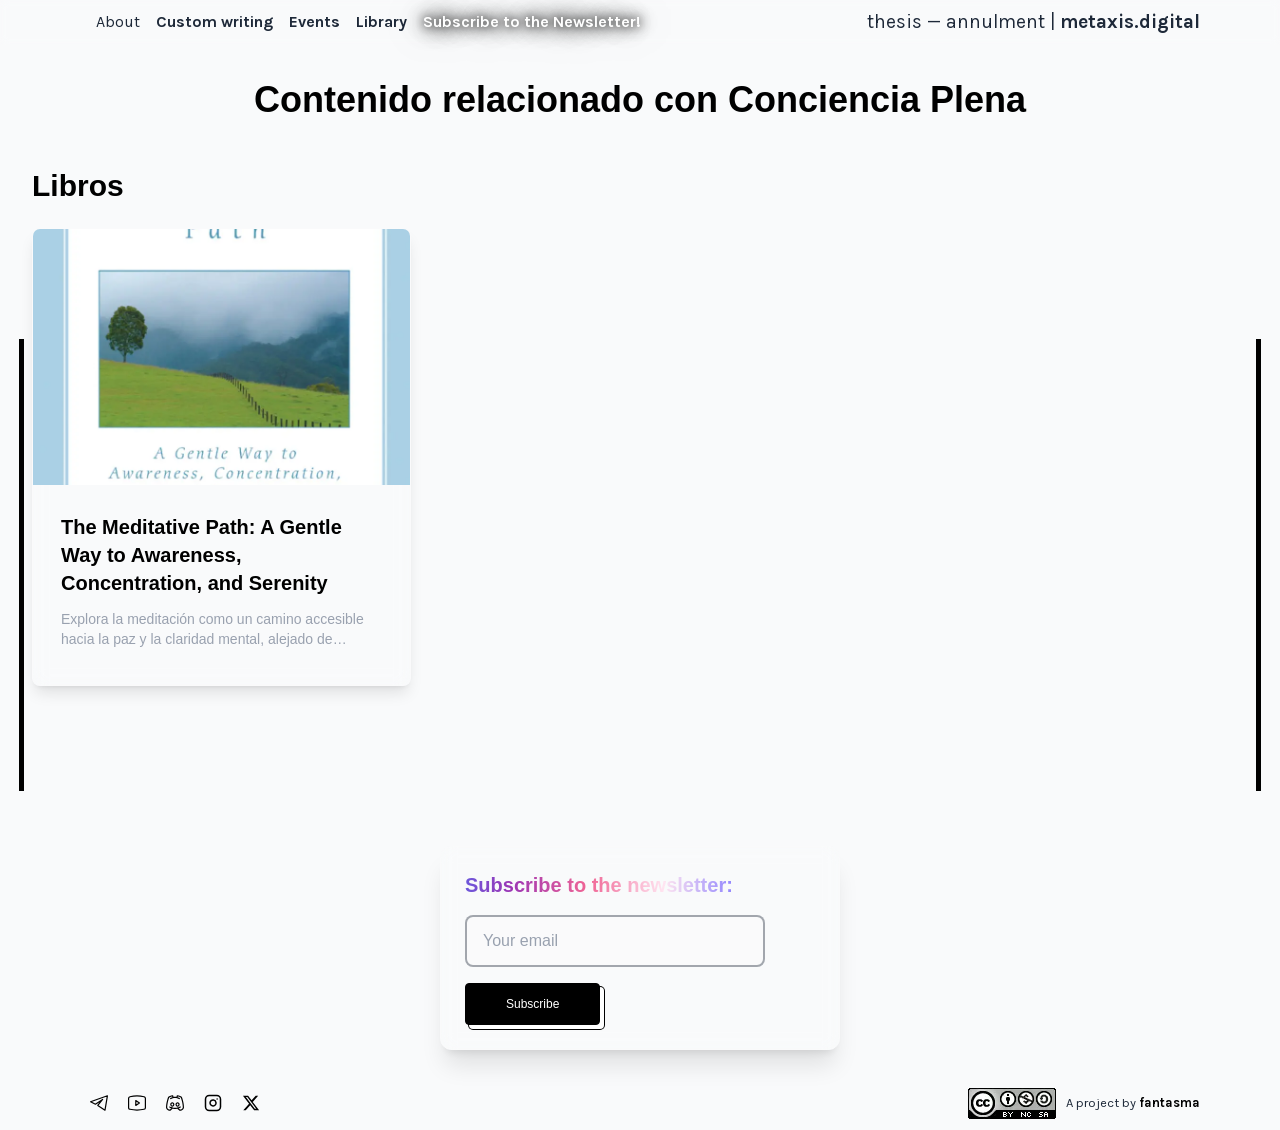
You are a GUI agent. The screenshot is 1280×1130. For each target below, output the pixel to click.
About (118, 21)
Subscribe (532, 1004)
